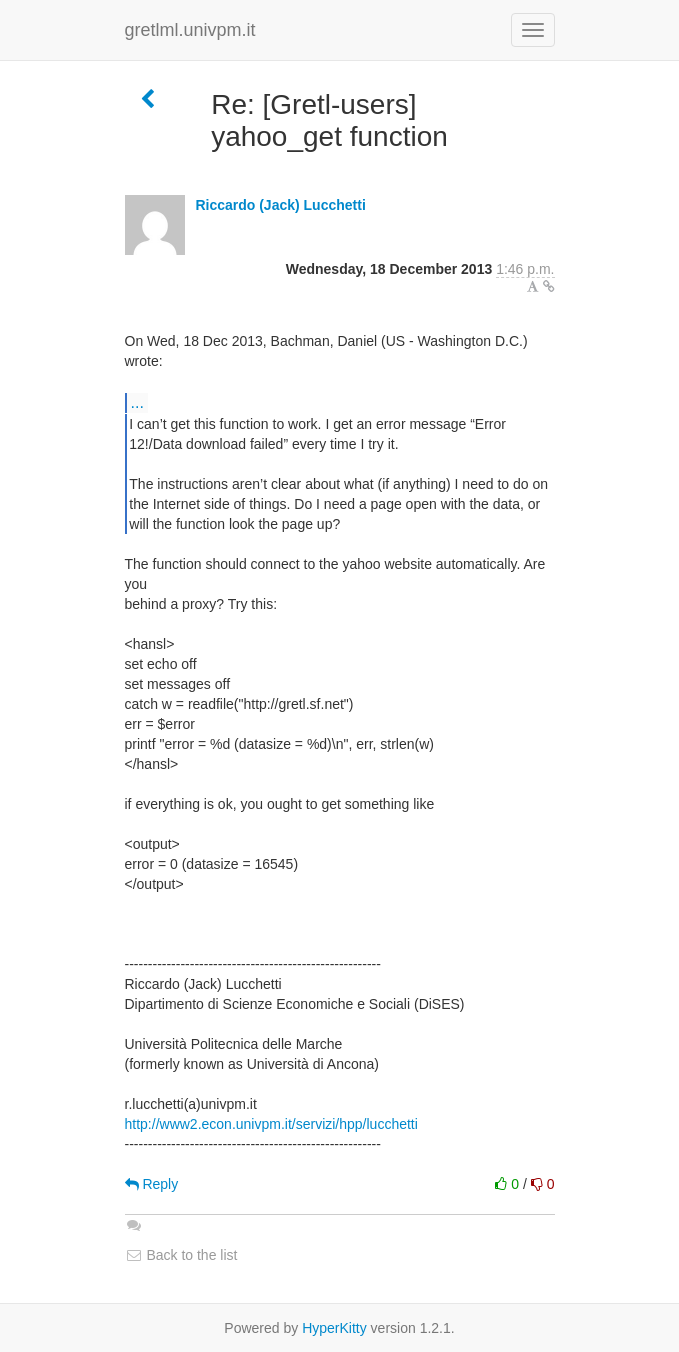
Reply (152, 1184)
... (137, 402)
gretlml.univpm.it (190, 30)
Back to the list (181, 1255)
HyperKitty (334, 1328)
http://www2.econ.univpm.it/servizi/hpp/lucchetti (271, 1124)
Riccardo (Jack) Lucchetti (280, 205)
